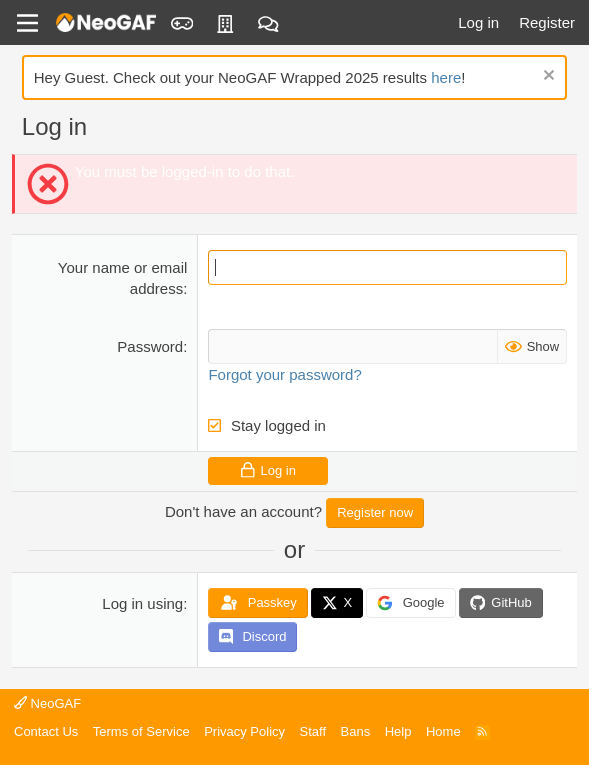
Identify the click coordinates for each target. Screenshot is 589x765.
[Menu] (27, 23)
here (446, 77)
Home (443, 731)
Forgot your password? (284, 374)
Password (150, 346)
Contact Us (46, 731)
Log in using (142, 603)
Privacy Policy (244, 731)
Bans (356, 731)
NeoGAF (47, 703)
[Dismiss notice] (546, 77)
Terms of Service (141, 731)
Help (398, 731)
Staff (313, 731)
